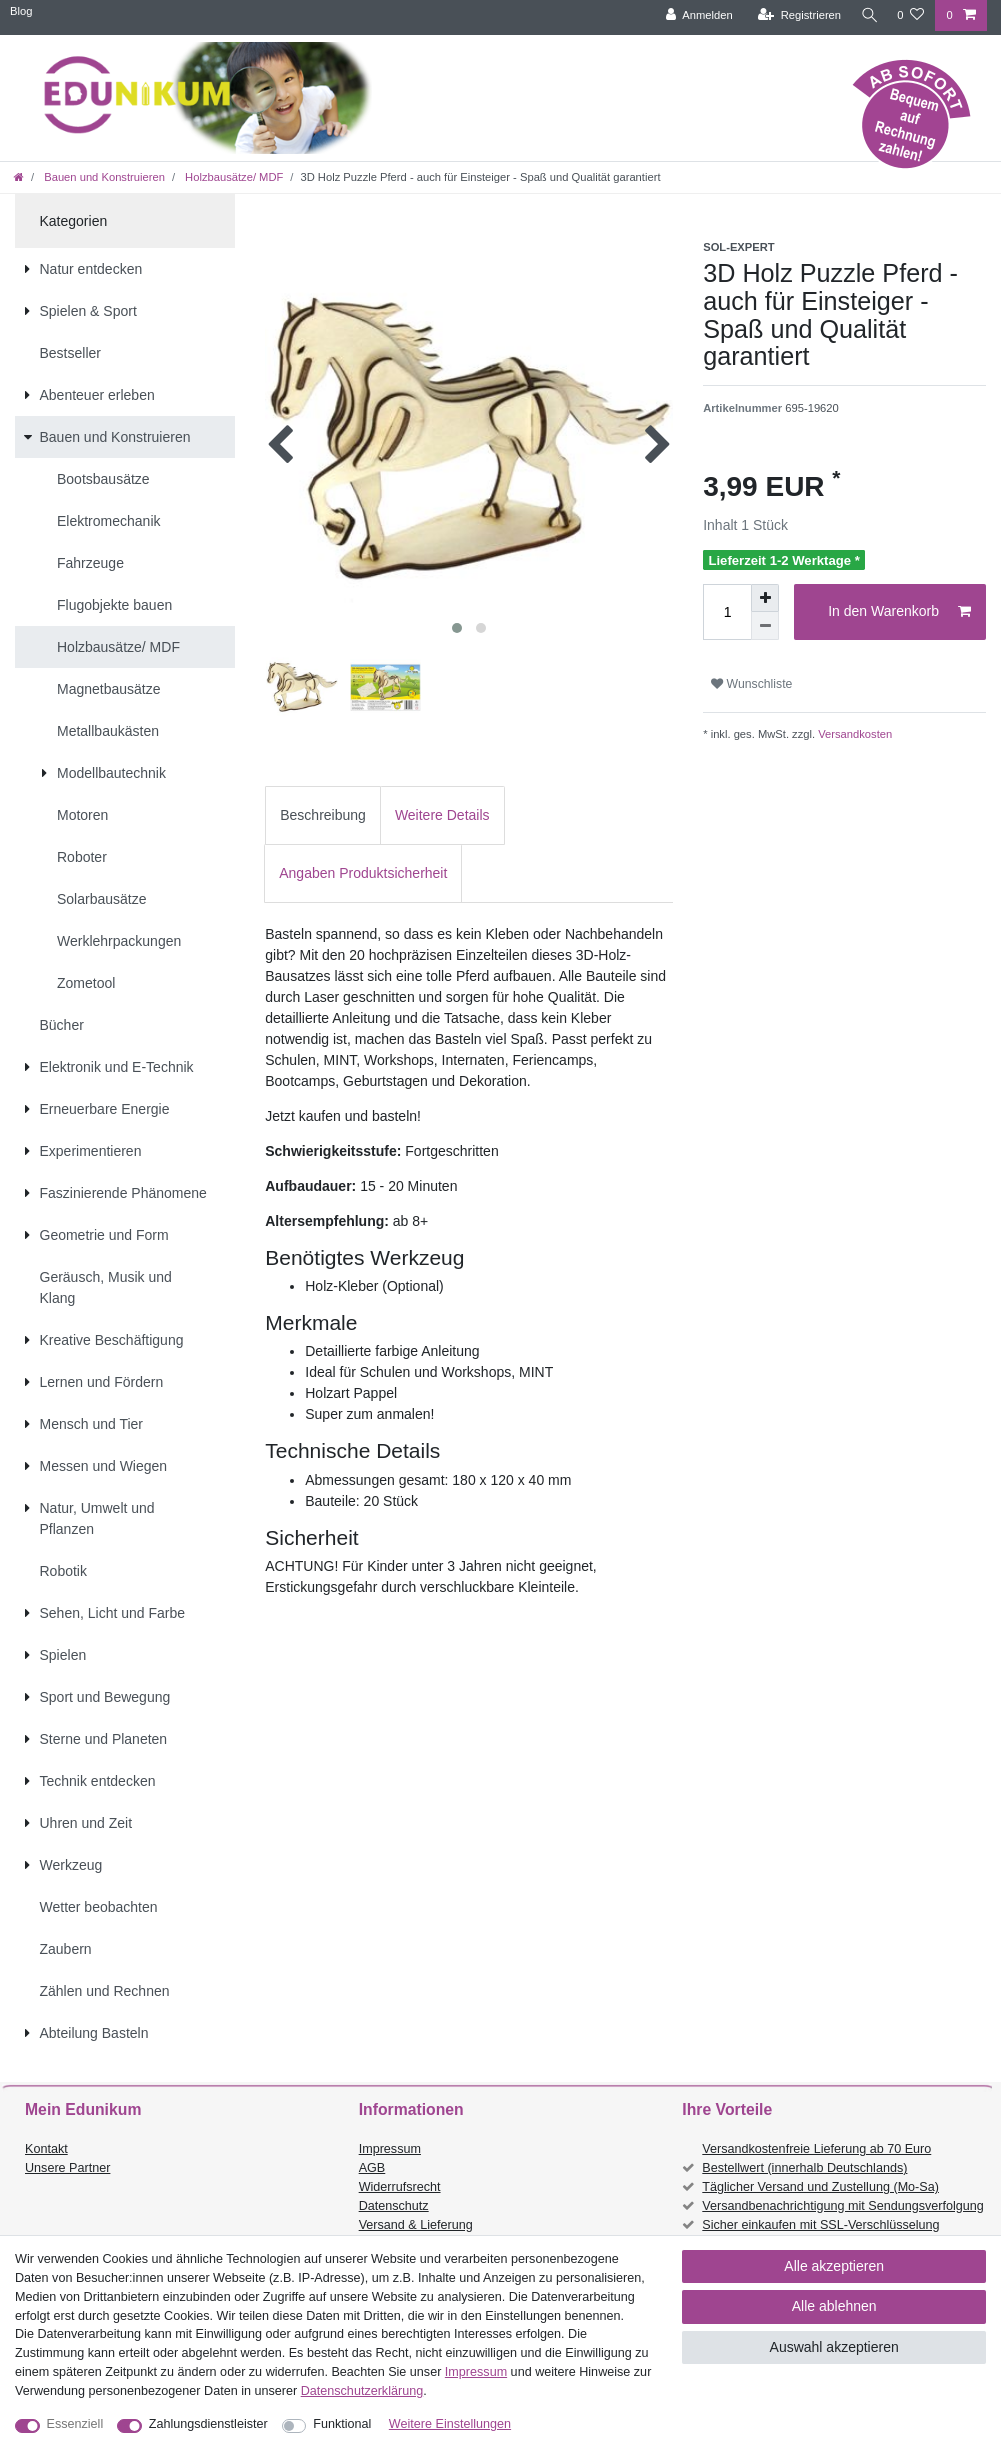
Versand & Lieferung (416, 2225)
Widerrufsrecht (400, 2187)
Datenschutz (394, 2206)
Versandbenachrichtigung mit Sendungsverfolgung (842, 2206)
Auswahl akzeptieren (834, 2347)
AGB (372, 2168)
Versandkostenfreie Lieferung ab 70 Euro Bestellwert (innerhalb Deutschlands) (816, 2158)
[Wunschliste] (910, 15)
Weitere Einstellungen (450, 2424)
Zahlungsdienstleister (208, 2424)
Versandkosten (853, 734)
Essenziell (75, 2424)
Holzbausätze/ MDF (232, 177)
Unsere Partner (67, 2168)
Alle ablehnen (834, 2306)
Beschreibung (323, 815)
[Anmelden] (693, 15)
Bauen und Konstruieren (103, 177)
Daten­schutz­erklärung (362, 2391)
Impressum (390, 2149)
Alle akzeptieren (834, 2266)
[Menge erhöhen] (765, 598)
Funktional (342, 2424)
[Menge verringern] (765, 626)
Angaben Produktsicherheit (363, 873)
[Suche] (866, 15)
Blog (21, 11)
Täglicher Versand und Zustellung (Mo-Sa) (820, 2187)
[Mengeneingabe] (727, 612)
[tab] (323, 815)
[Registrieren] (793, 15)
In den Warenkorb (899, 612)
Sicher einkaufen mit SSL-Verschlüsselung (820, 2225)
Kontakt (46, 2149)
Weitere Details (442, 815)
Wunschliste (751, 684)
